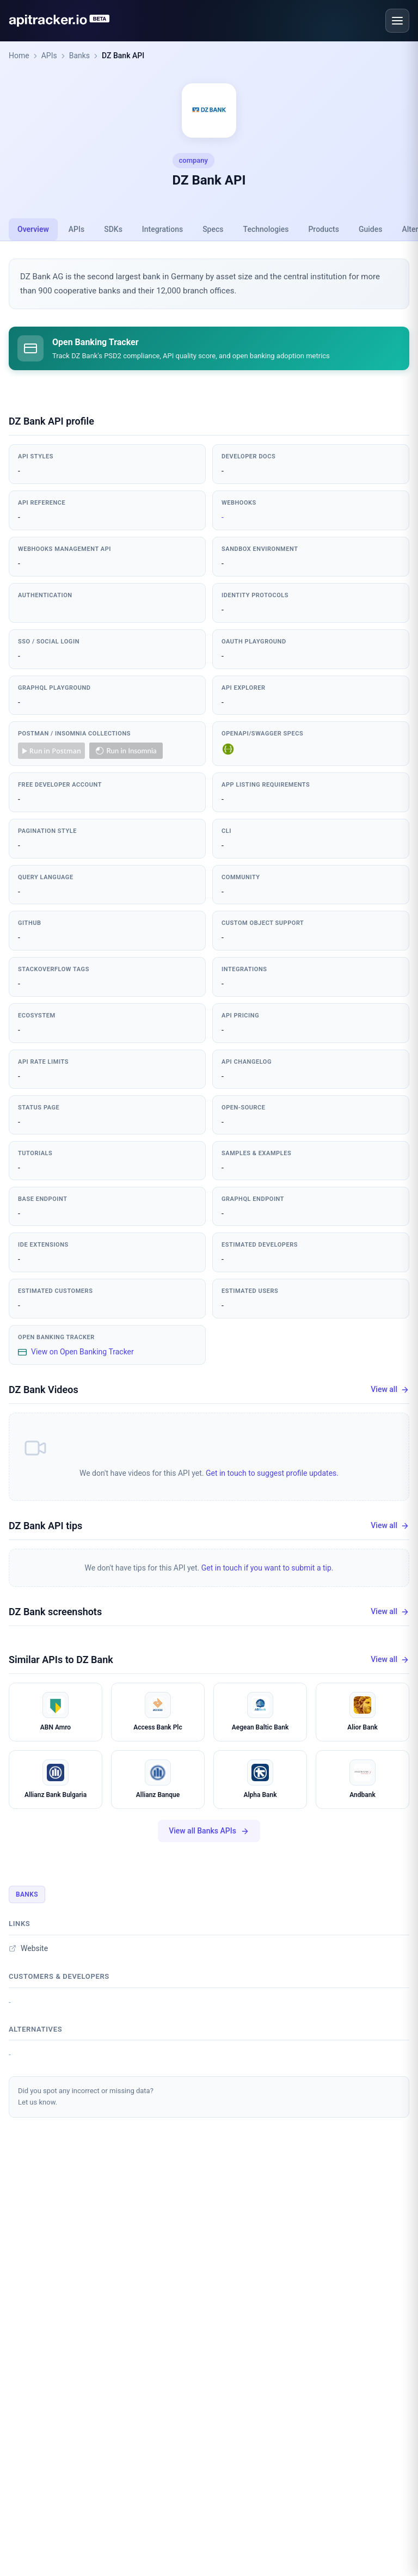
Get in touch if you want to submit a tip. (267, 1567)
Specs (212, 229)
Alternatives (35, 2029)
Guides (370, 229)
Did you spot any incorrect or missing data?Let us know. (85, 2096)
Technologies (266, 229)
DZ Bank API (123, 55)
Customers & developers (59, 1976)
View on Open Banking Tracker (76, 1352)
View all (390, 1389)
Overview (33, 229)
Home (19, 55)
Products (323, 229)
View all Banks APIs (209, 1831)
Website (28, 1948)
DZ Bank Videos (43, 1389)
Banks (79, 55)
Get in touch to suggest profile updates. (272, 1473)
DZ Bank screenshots (55, 1611)
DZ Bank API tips (45, 1525)
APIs (49, 55)
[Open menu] (397, 21)
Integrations (162, 229)
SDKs (113, 229)
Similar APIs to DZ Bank (61, 1659)
